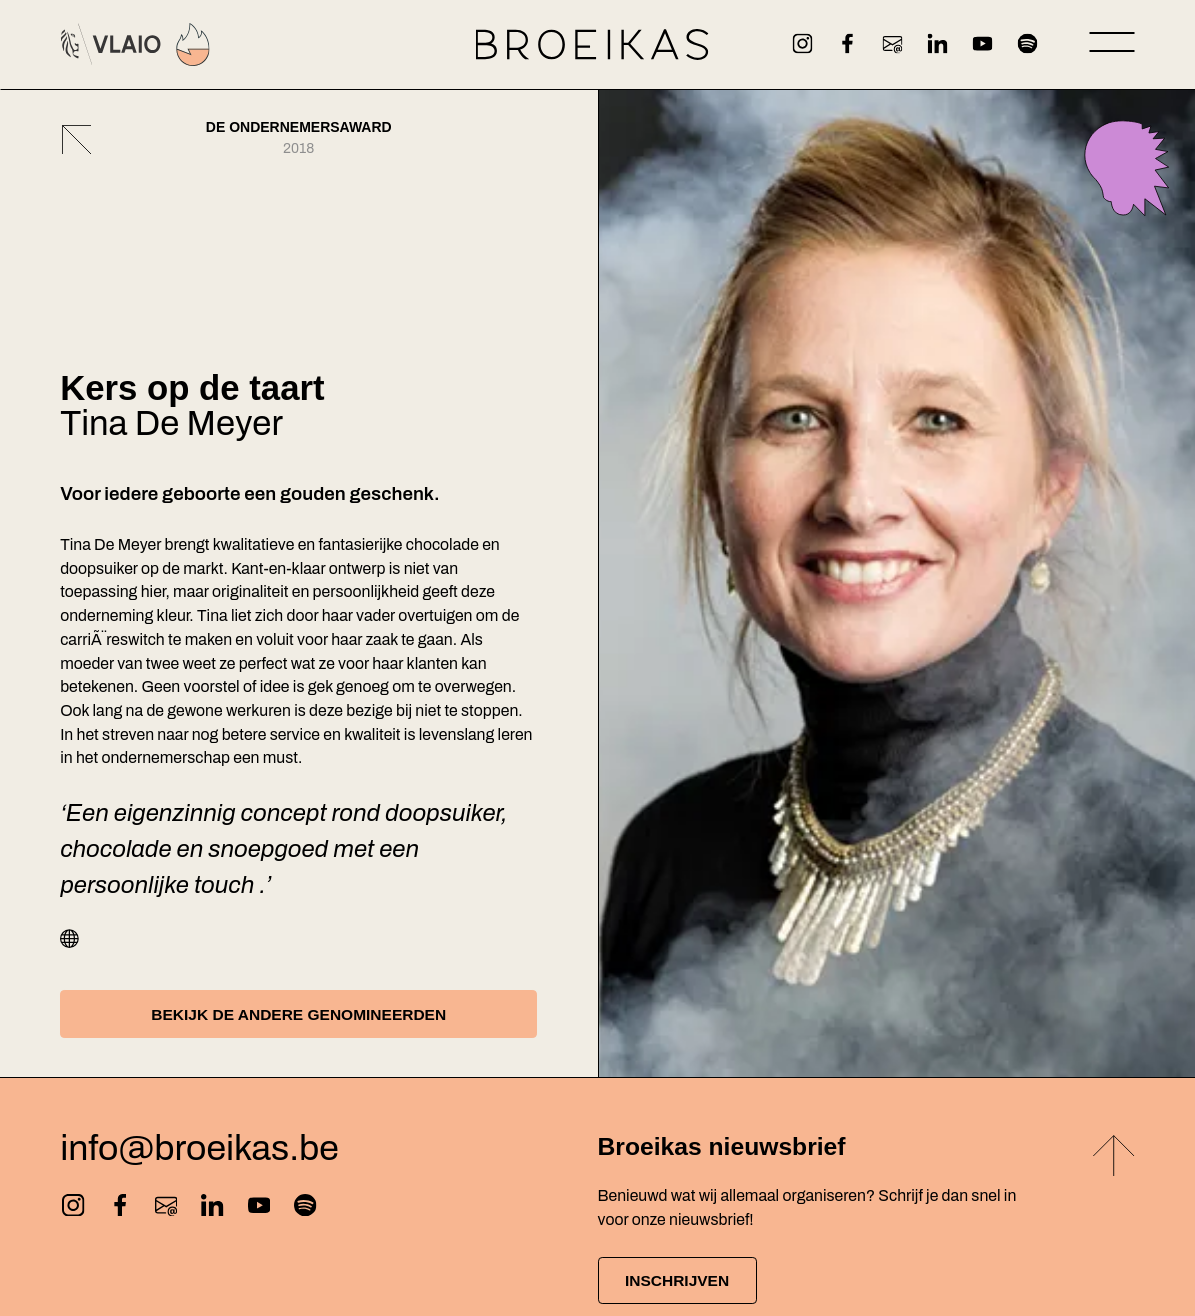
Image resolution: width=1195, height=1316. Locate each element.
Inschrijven (682, 1281)
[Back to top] (1113, 1159)
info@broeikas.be (199, 1149)
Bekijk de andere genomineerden (299, 1013)
